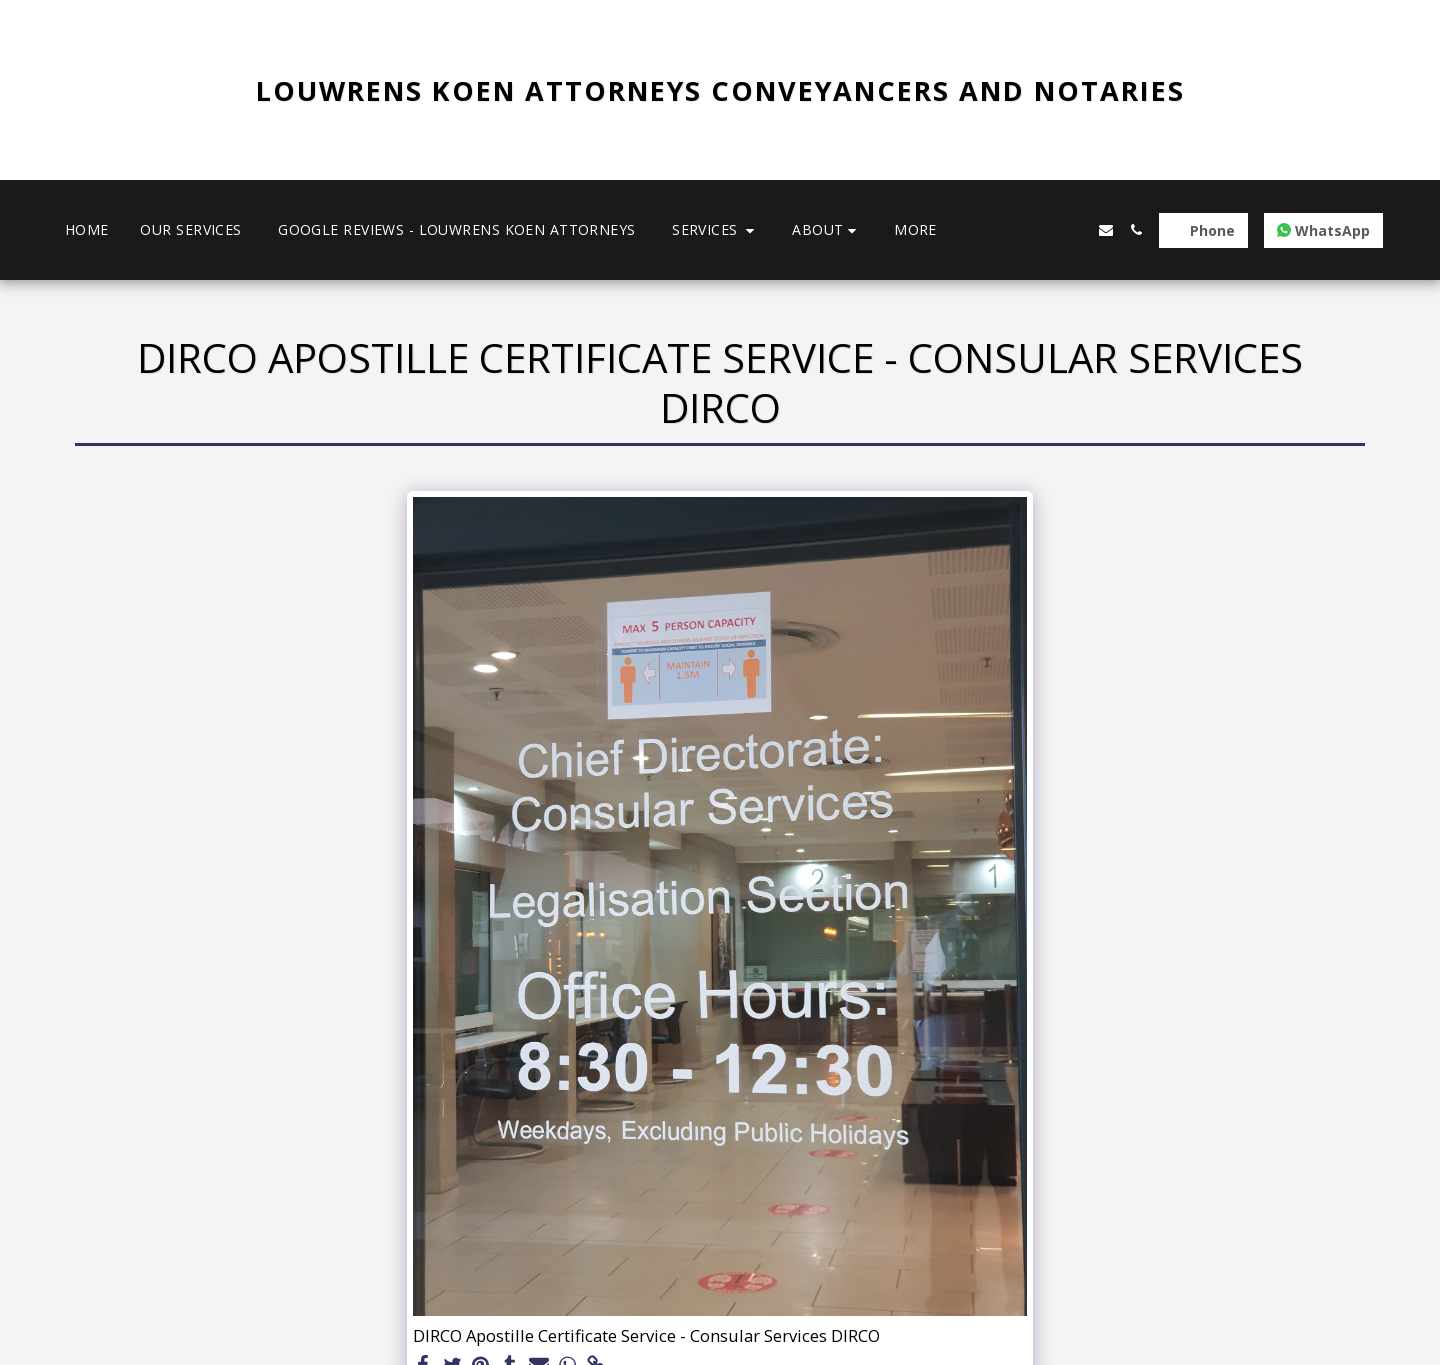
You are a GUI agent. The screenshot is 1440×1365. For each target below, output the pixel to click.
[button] (716, 230)
